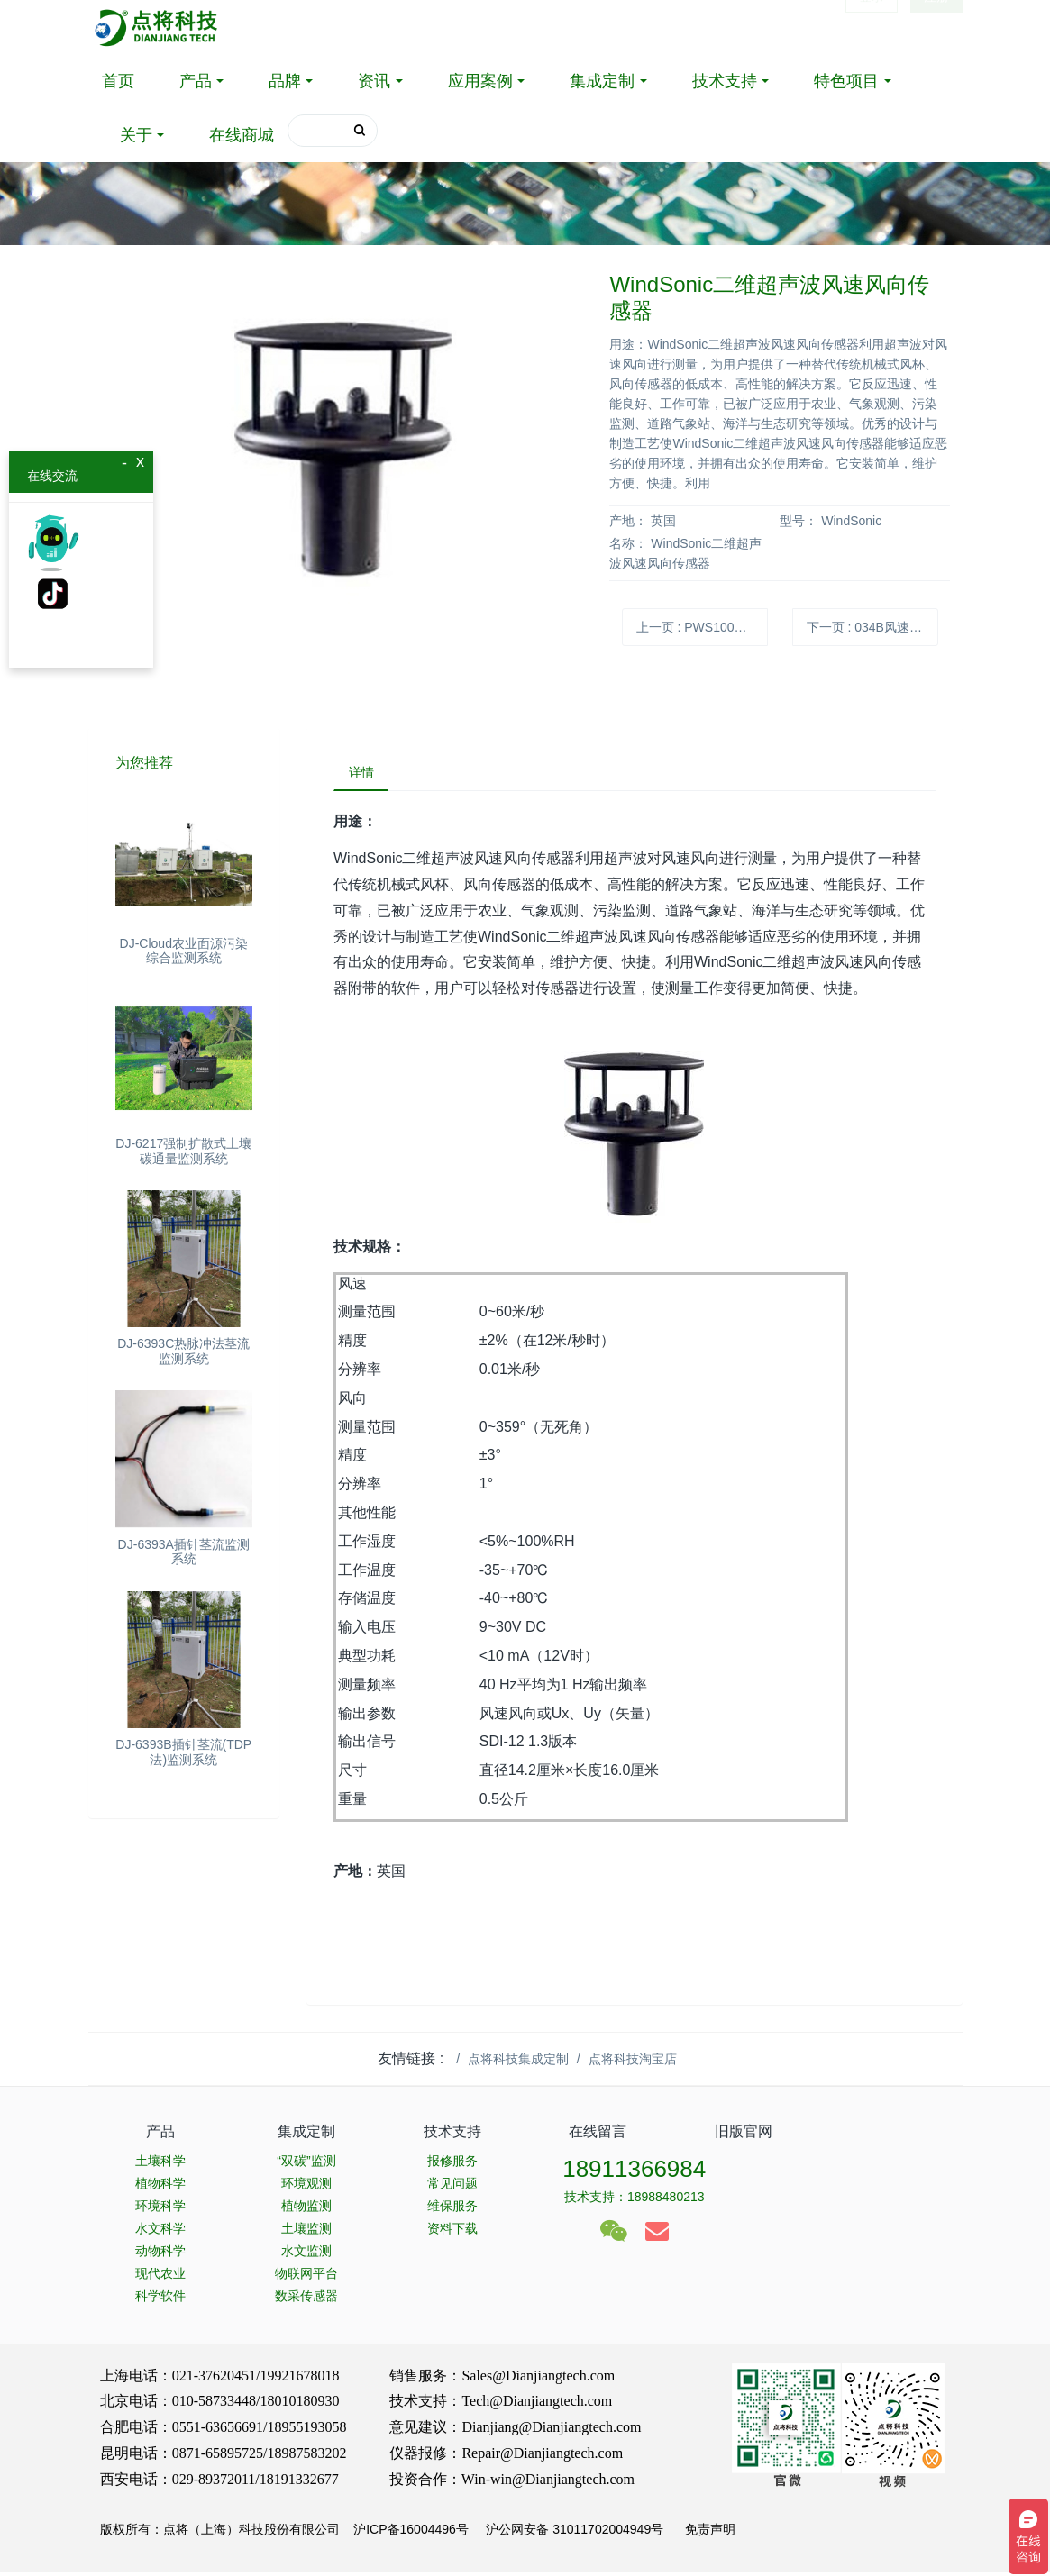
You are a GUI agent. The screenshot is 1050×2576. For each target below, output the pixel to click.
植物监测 (306, 2209)
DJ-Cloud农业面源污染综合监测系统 (184, 951)
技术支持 (724, 81)
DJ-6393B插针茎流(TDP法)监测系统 (183, 1752)
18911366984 (634, 2172)
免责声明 (708, 2533)
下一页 (873, 627)
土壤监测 (306, 2232)
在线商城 (241, 135)
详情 (365, 774)
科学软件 (160, 2299)
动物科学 (160, 2254)
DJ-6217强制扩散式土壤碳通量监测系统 (183, 1151)
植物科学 (160, 2187)
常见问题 (452, 2187)
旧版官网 (743, 2136)
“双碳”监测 (306, 2164)
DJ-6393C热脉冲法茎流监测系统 (183, 1351)
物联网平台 (306, 2277)
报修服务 (452, 2164)
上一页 (702, 627)
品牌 (285, 81)
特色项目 (846, 81)
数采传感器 (306, 2299)
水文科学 (160, 2232)
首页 (118, 81)
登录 (871, 27)
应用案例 (480, 81)
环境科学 (160, 2209)
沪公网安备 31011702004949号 (574, 2533)
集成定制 (602, 81)
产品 (195, 81)
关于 (136, 135)
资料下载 (452, 2232)
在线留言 (597, 2136)
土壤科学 (160, 2164)
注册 (936, 27)
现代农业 (160, 2277)
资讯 (374, 81)
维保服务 (452, 2209)
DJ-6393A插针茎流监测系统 (184, 1552)
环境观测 (306, 2187)
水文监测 (306, 2254)
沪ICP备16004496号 (411, 2533)
